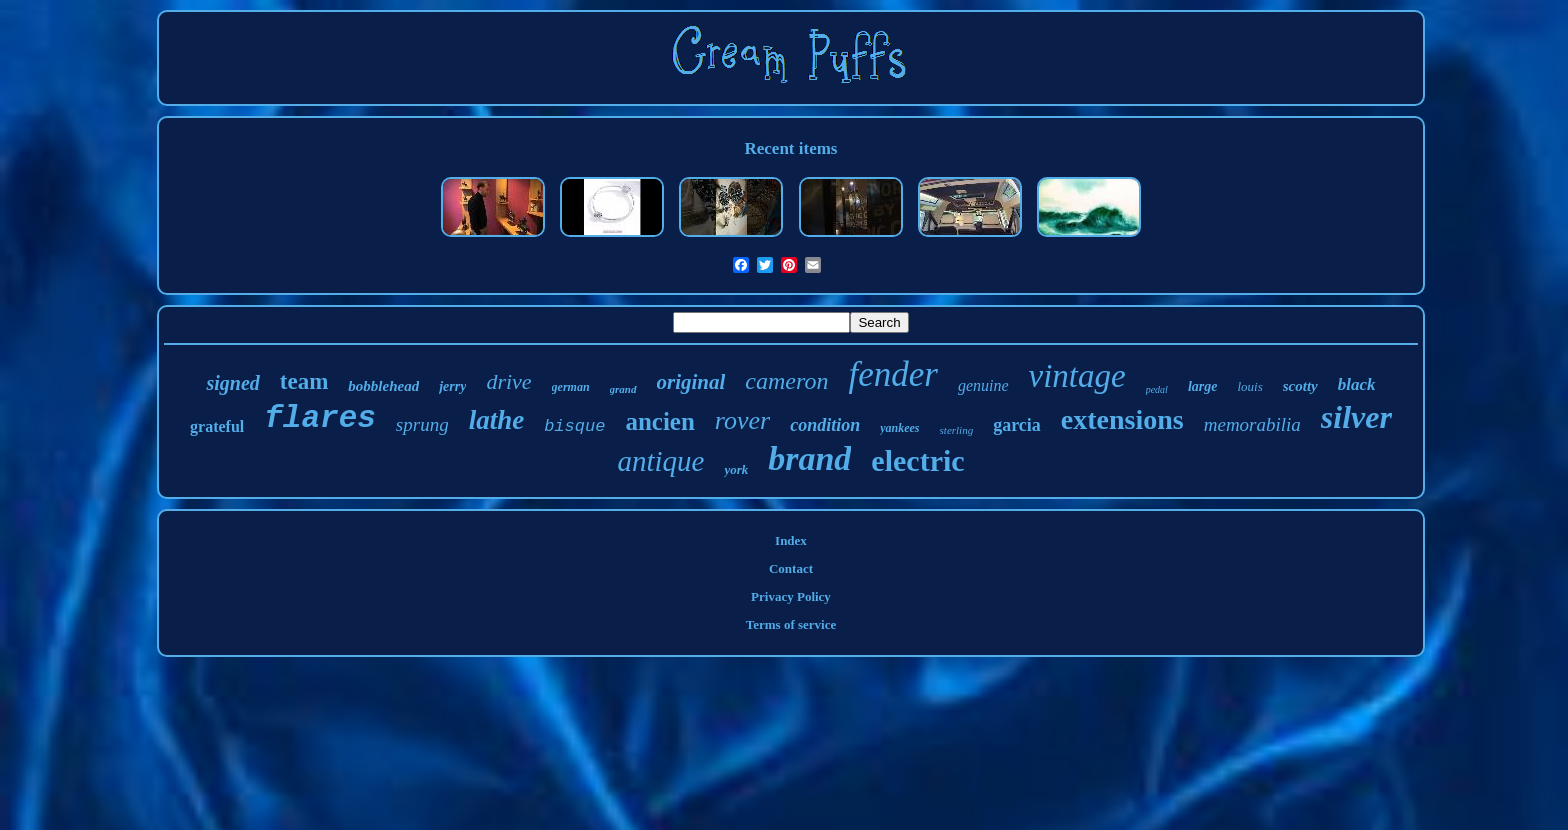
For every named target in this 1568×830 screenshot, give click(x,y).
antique (660, 461)
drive (508, 381)
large (1203, 386)
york (736, 469)
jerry (452, 386)
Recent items (790, 148)
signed (232, 383)
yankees (899, 428)
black (1357, 384)
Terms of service (791, 624)
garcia (1017, 425)
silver (1356, 417)
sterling (957, 430)
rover (742, 420)
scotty (1300, 386)
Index (791, 540)
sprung (422, 424)
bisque (574, 426)
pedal (1157, 389)
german (571, 387)
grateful (217, 426)
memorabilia (1252, 424)
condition (825, 425)
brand (809, 458)
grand (623, 389)
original (691, 382)
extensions (1122, 419)
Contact (791, 568)
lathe (497, 420)
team (304, 381)
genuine (983, 385)
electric (917, 460)
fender (892, 374)
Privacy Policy (791, 596)
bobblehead (383, 386)
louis (1249, 386)
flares (320, 418)
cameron (786, 381)
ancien (659, 421)
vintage (1077, 376)
